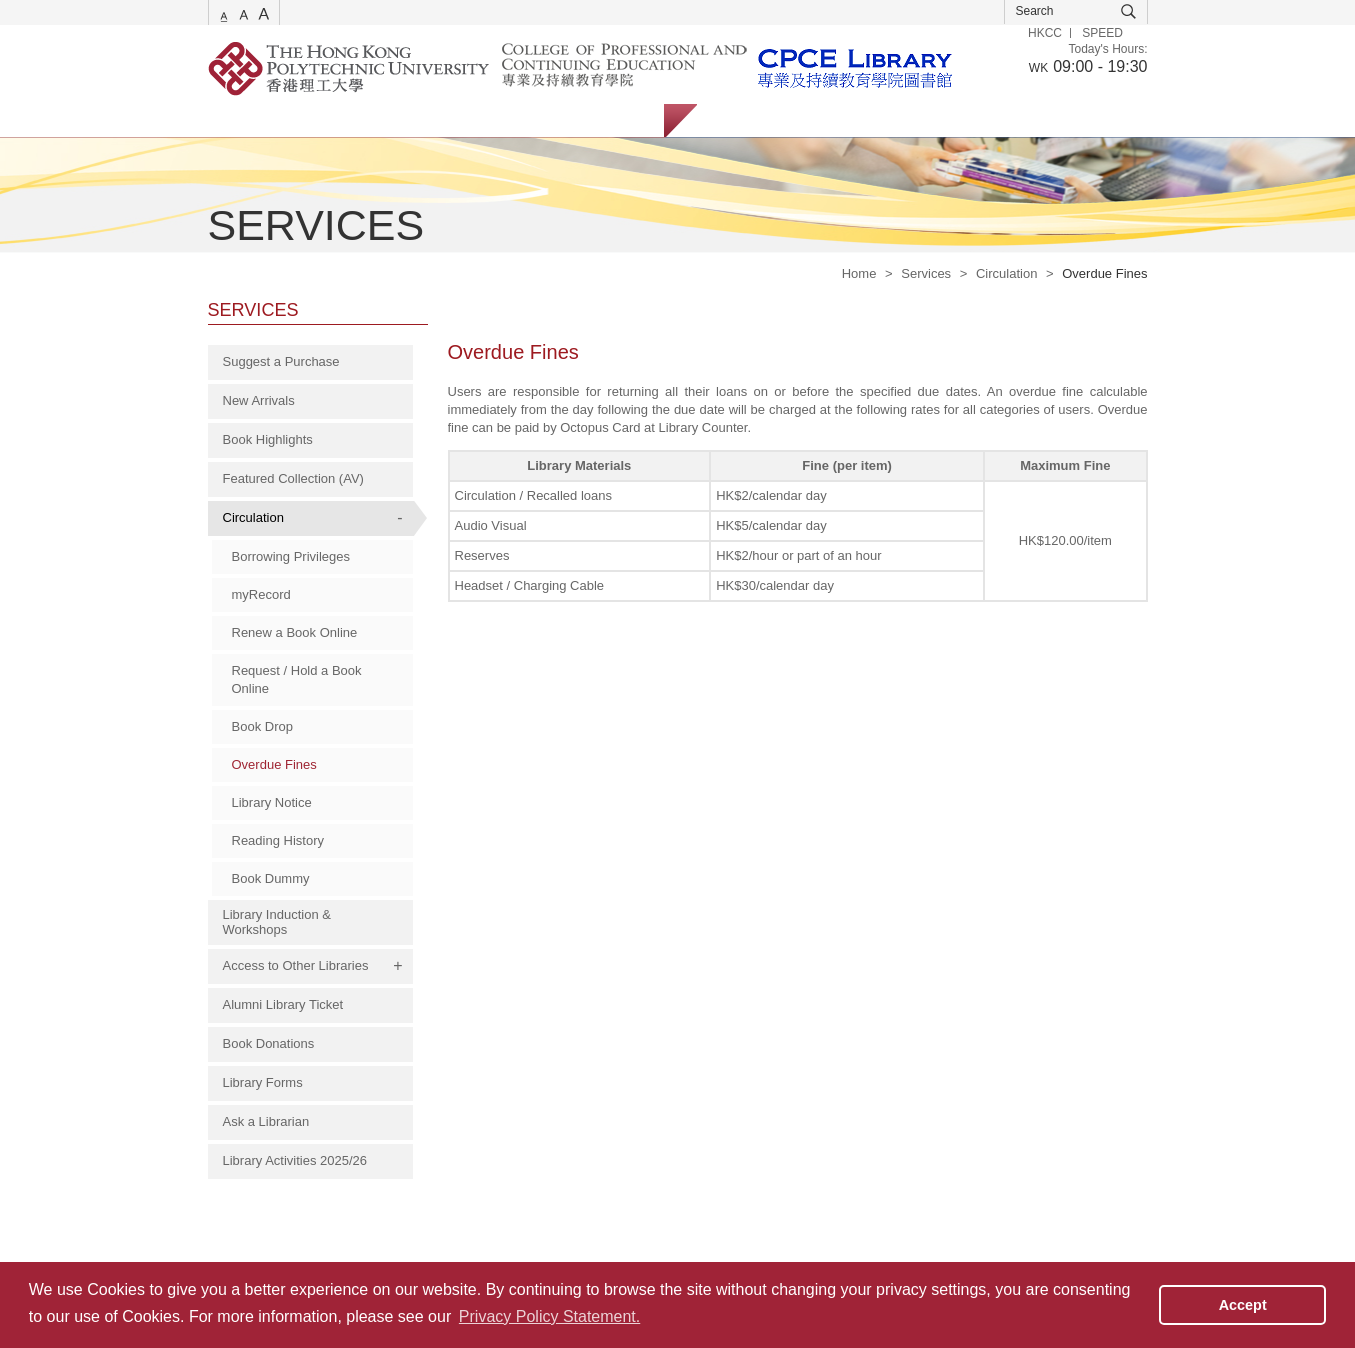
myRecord (261, 594)
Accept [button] (1243, 1305)
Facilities (525, 120)
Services (233, 120)
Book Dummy (271, 878)
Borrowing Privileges (291, 556)
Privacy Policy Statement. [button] (549, 1316)
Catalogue (326, 120)
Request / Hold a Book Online (297, 679)
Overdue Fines (274, 764)
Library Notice (272, 802)
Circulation (1006, 273)
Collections (429, 120)
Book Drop (262, 726)
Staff (822, 120)
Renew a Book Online (295, 632)
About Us (617, 120)
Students (742, 120)
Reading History (278, 840)
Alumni (895, 120)
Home (859, 273)
